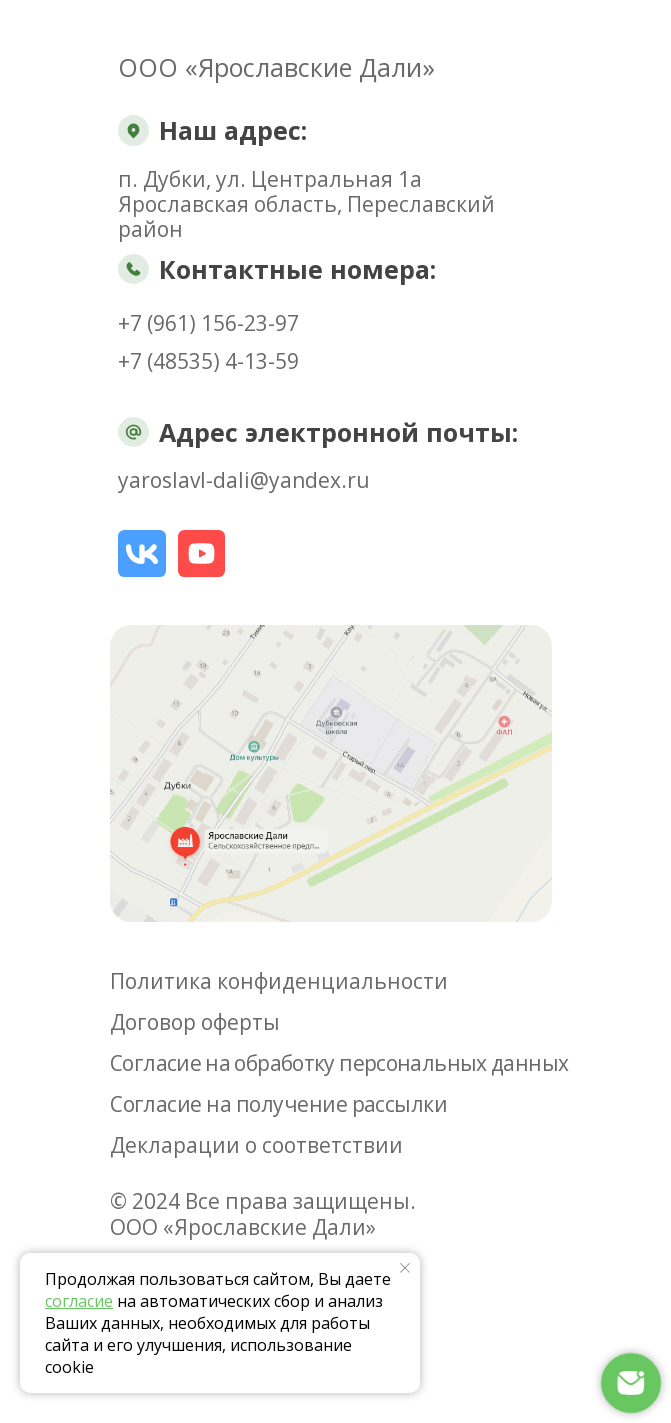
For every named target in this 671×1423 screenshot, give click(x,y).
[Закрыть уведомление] (405, 1268)
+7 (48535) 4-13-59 (208, 361)
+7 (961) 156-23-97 (208, 323)
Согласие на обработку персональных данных (339, 1063)
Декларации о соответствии (256, 1145)
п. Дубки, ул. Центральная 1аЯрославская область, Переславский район (306, 204)
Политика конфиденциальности (279, 981)
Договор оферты (195, 1022)
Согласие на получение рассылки (278, 1104)
